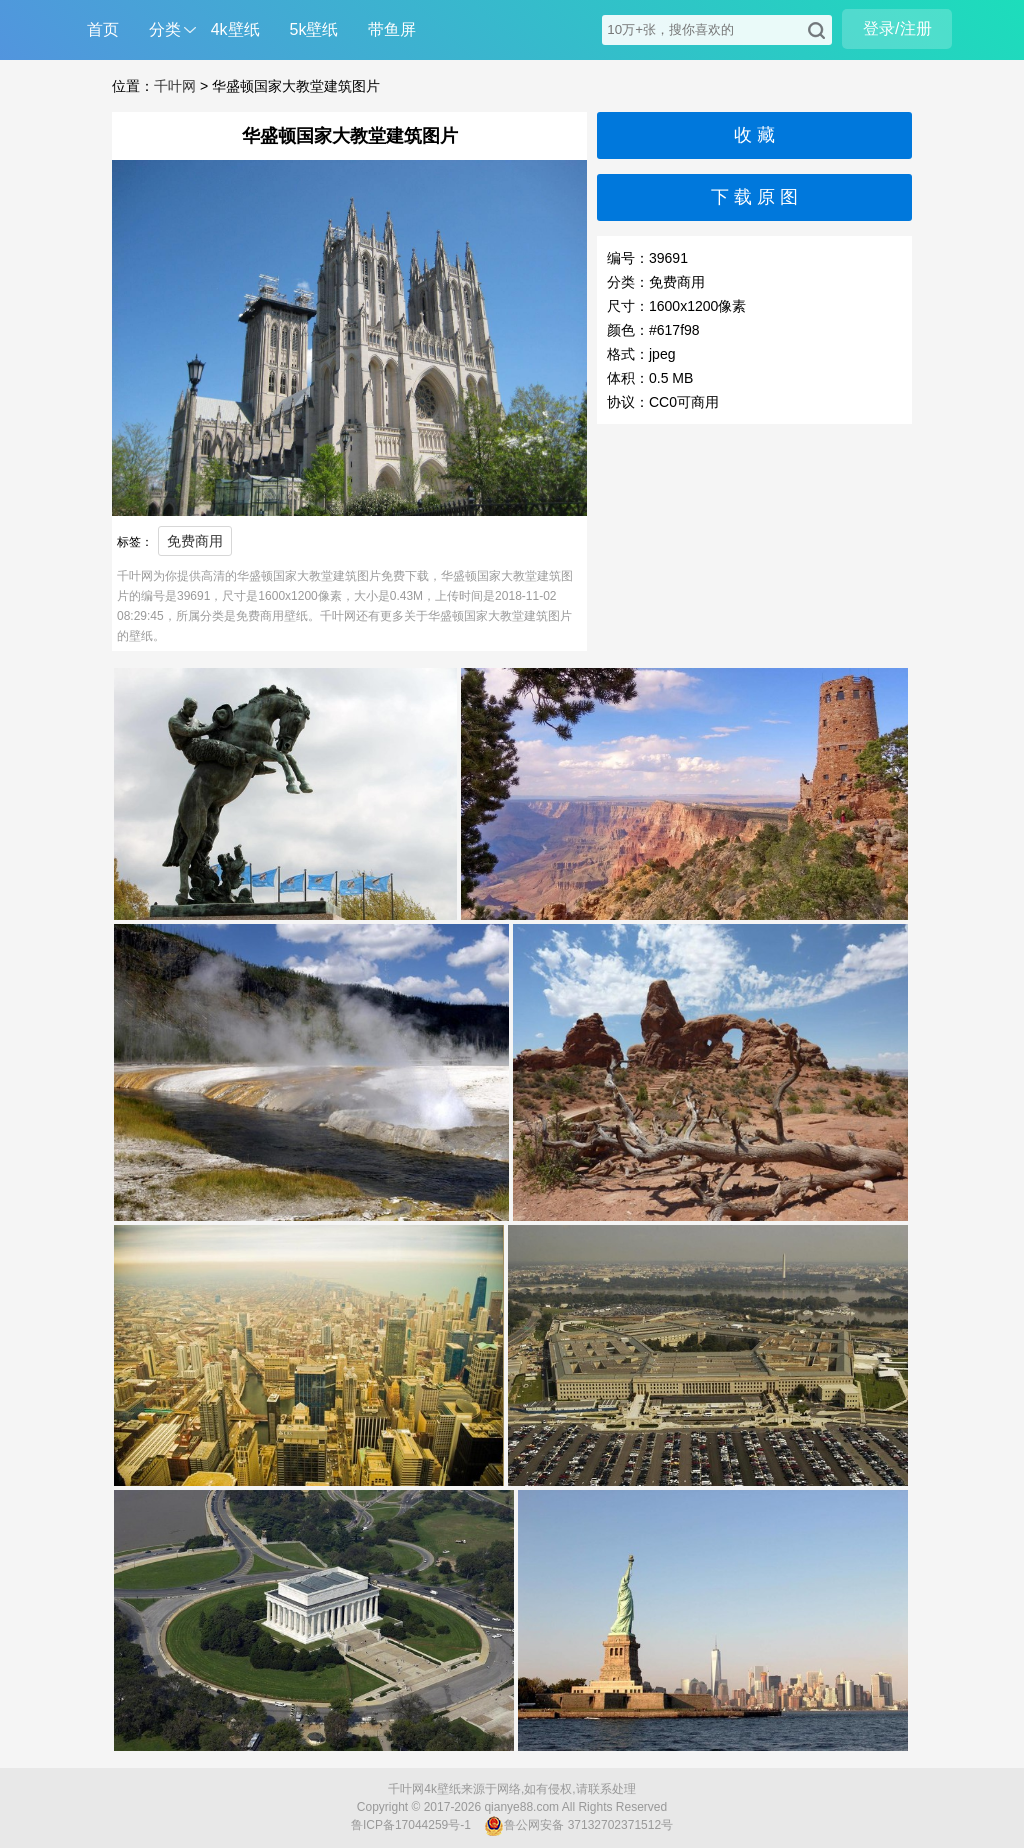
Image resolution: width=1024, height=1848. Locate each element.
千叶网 (175, 86)
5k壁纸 (314, 29)
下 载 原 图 (754, 197)
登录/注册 (897, 28)
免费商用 (195, 541)
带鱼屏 (392, 29)
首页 (103, 29)
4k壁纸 (235, 29)
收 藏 (754, 135)
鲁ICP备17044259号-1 (411, 1825)
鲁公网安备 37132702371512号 (578, 1826)
